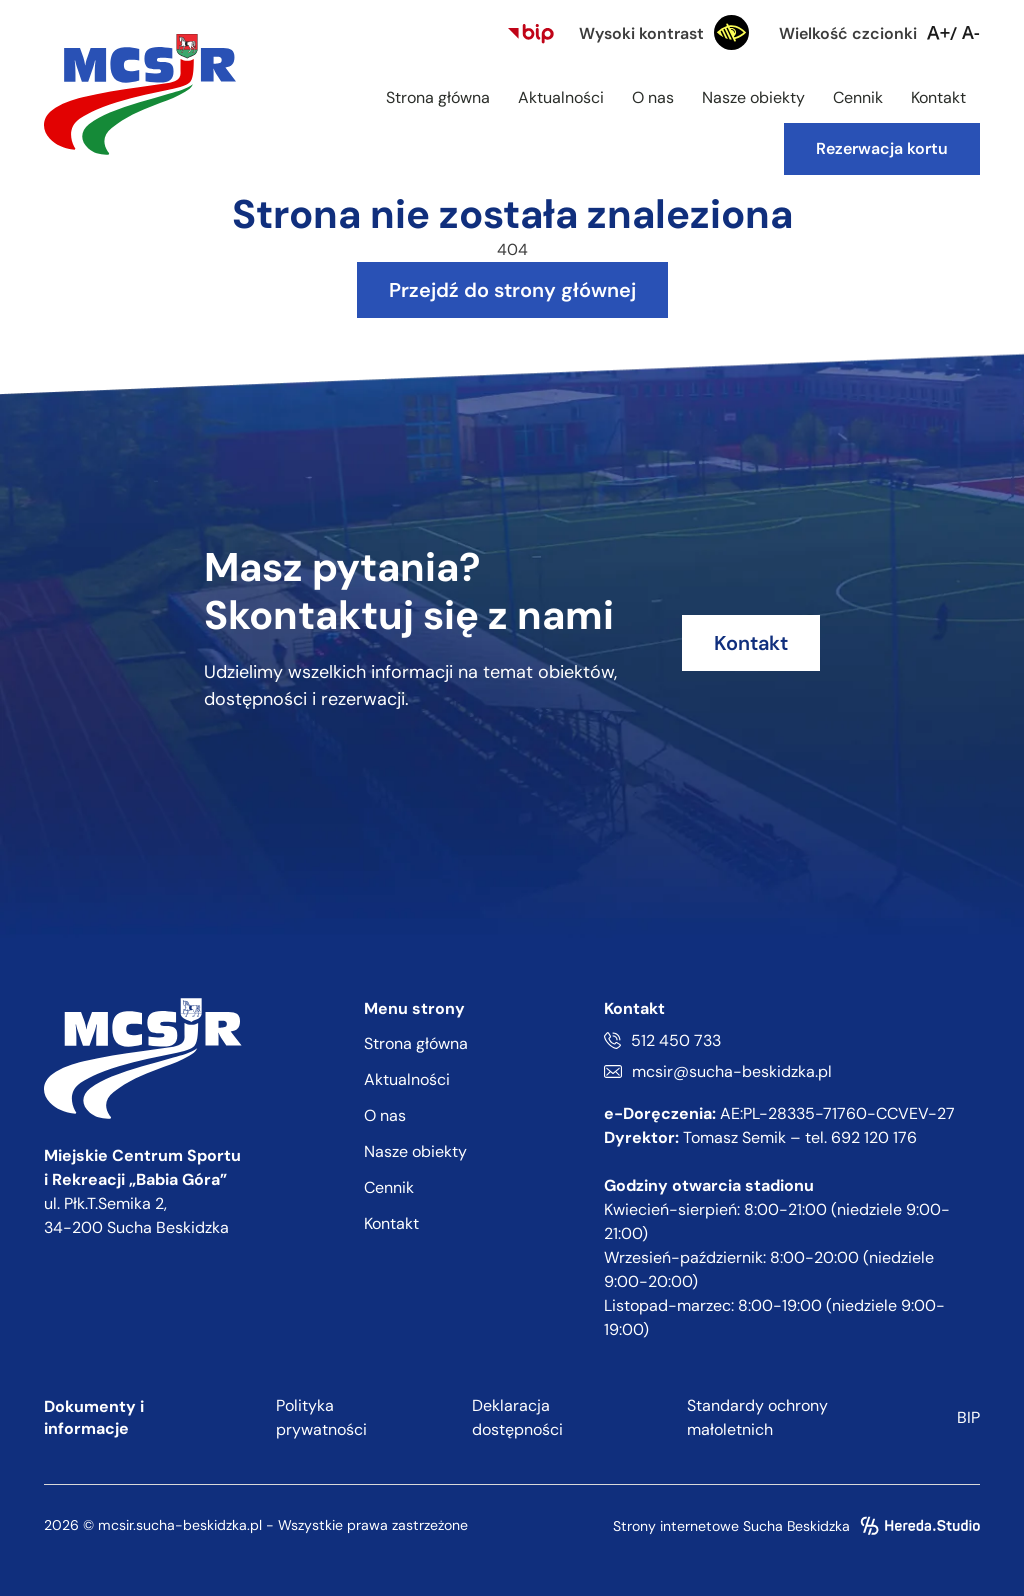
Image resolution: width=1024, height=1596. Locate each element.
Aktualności (561, 97)
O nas (653, 97)
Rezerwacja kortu (882, 148)
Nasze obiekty (753, 97)
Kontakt (938, 97)
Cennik (858, 97)
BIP (968, 1417)
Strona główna (438, 97)
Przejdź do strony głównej (512, 290)
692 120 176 (874, 1137)
